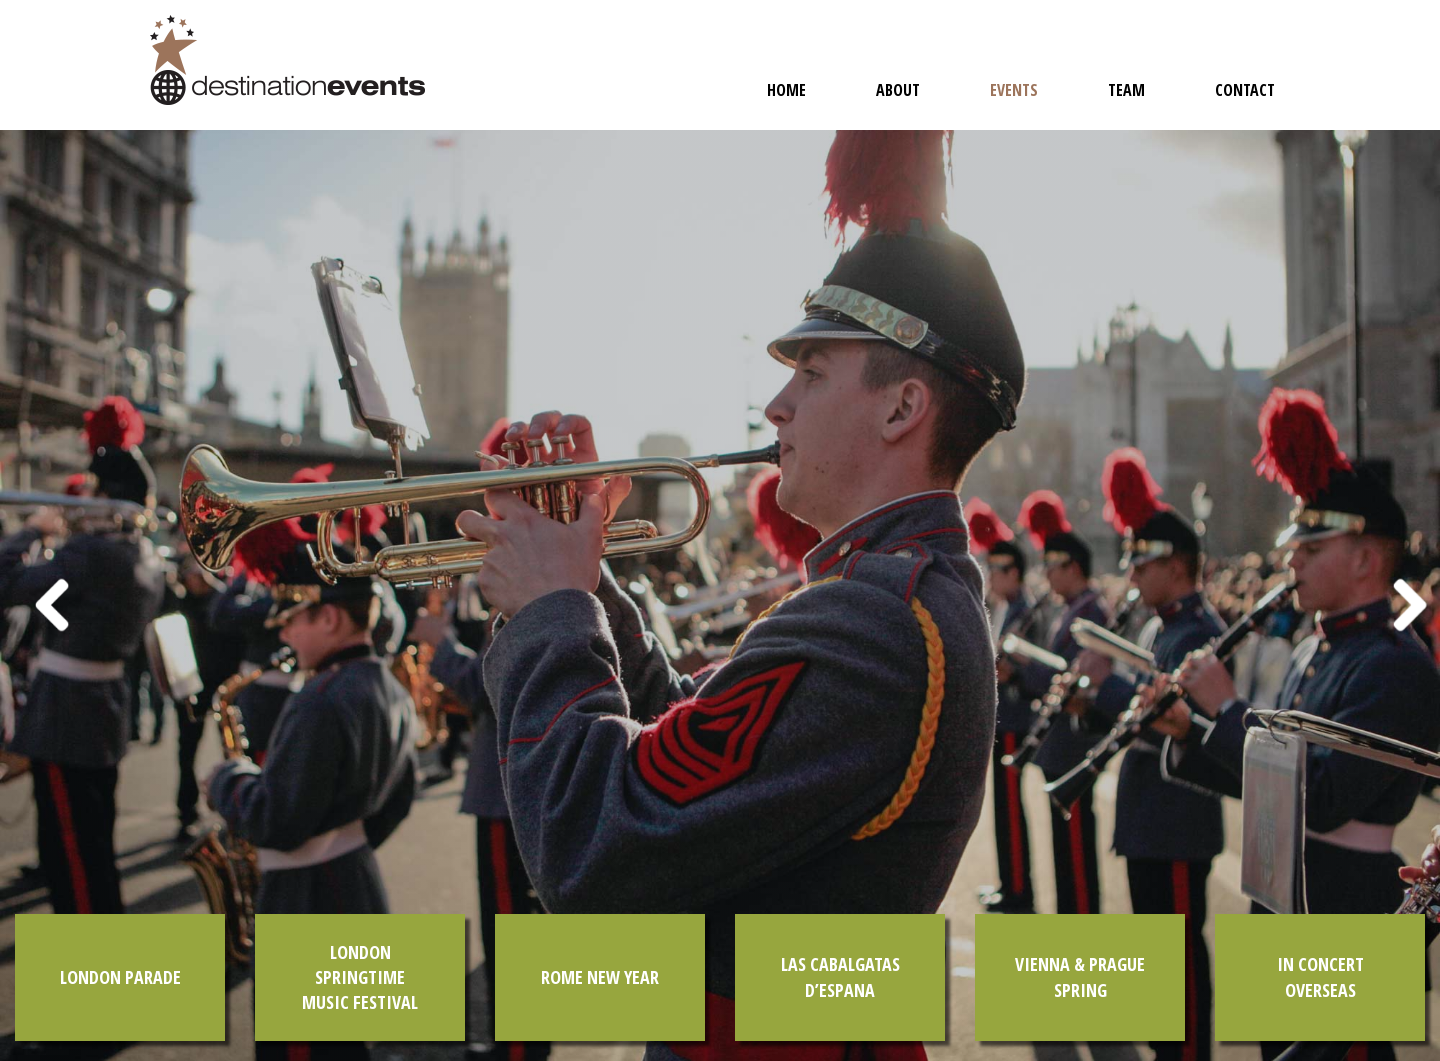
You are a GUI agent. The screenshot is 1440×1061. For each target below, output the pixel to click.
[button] (36, 595)
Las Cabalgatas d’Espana (840, 976)
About (898, 90)
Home (786, 90)
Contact (1245, 90)
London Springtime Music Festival (360, 977)
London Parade (120, 977)
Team (1126, 90)
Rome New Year (600, 977)
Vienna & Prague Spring (1080, 976)
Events (1014, 90)
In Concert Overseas (1320, 976)
